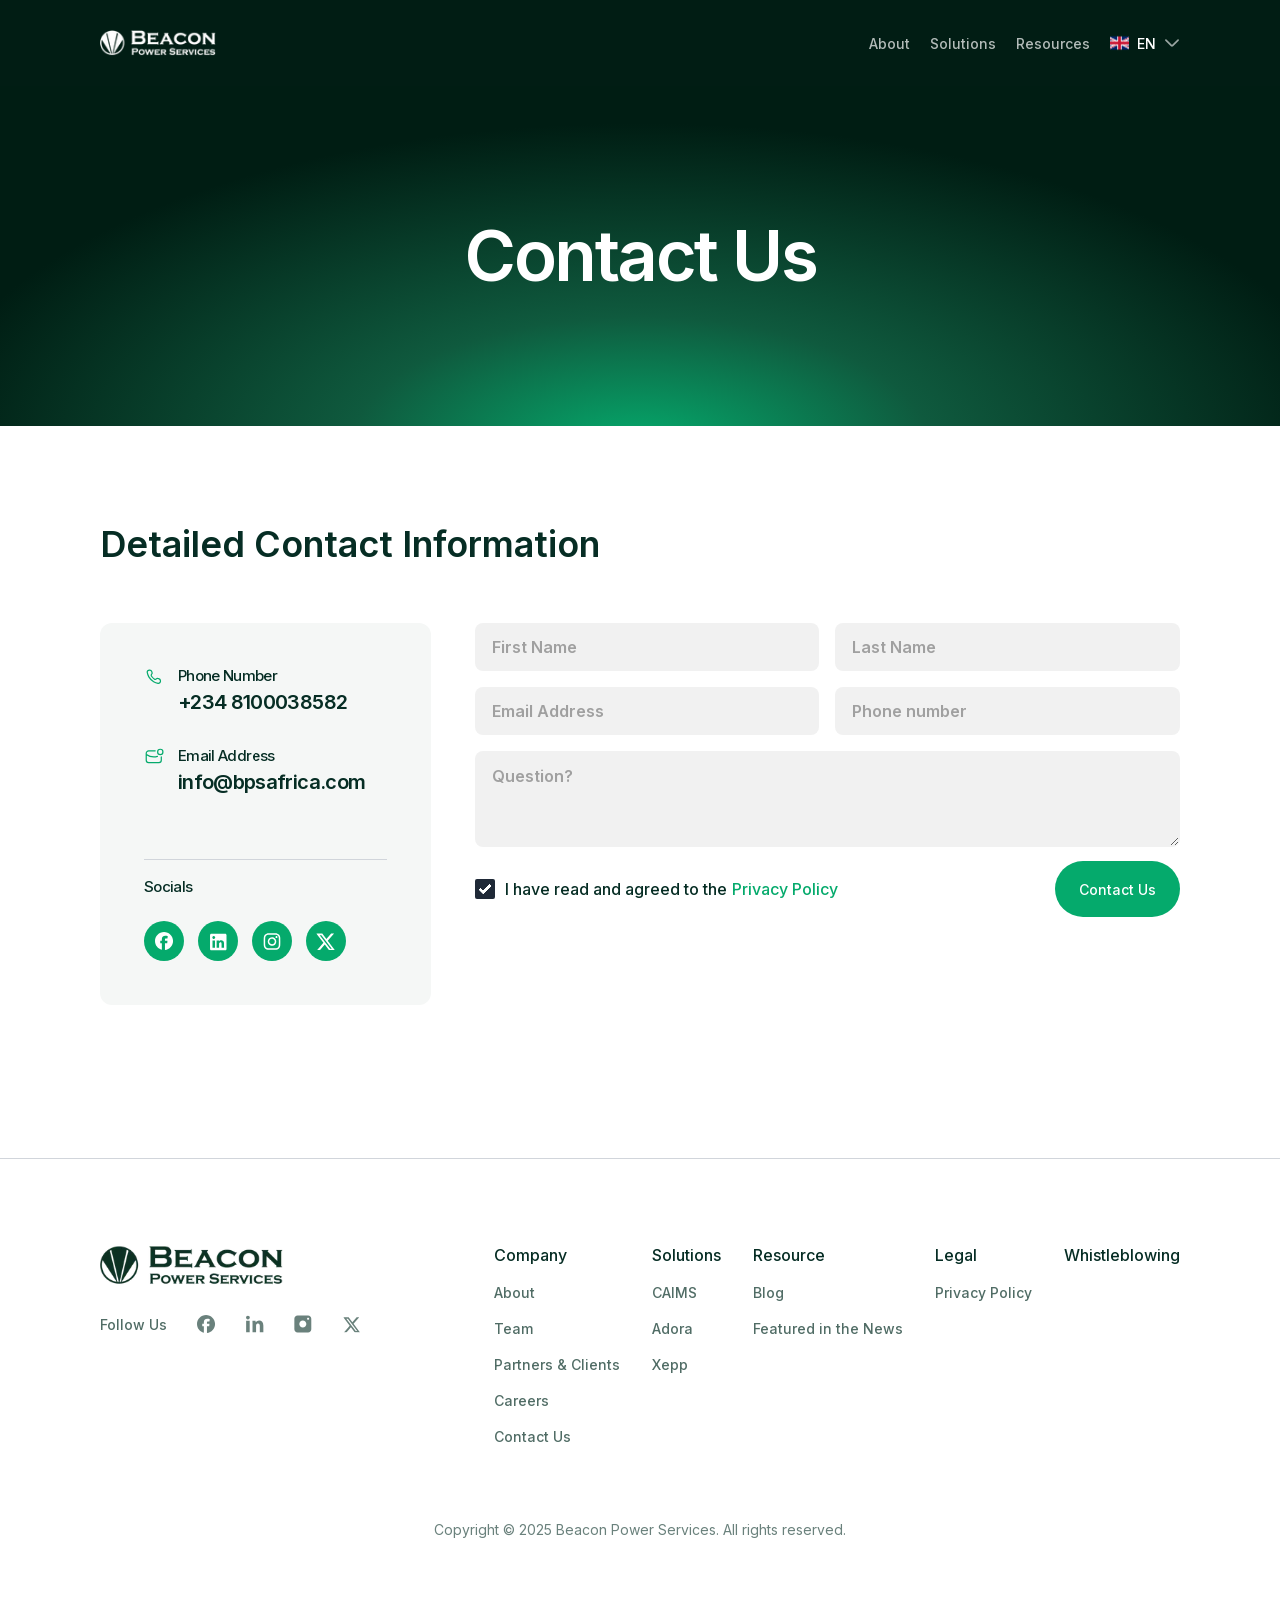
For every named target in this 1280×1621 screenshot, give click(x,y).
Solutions (963, 43)
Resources (1053, 43)
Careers (521, 1400)
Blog (768, 1292)
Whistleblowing (1122, 1255)
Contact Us (1117, 889)
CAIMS (674, 1292)
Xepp (670, 1364)
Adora (672, 1328)
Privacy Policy (785, 889)
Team (513, 1328)
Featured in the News (828, 1328)
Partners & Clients (557, 1364)
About (889, 43)
